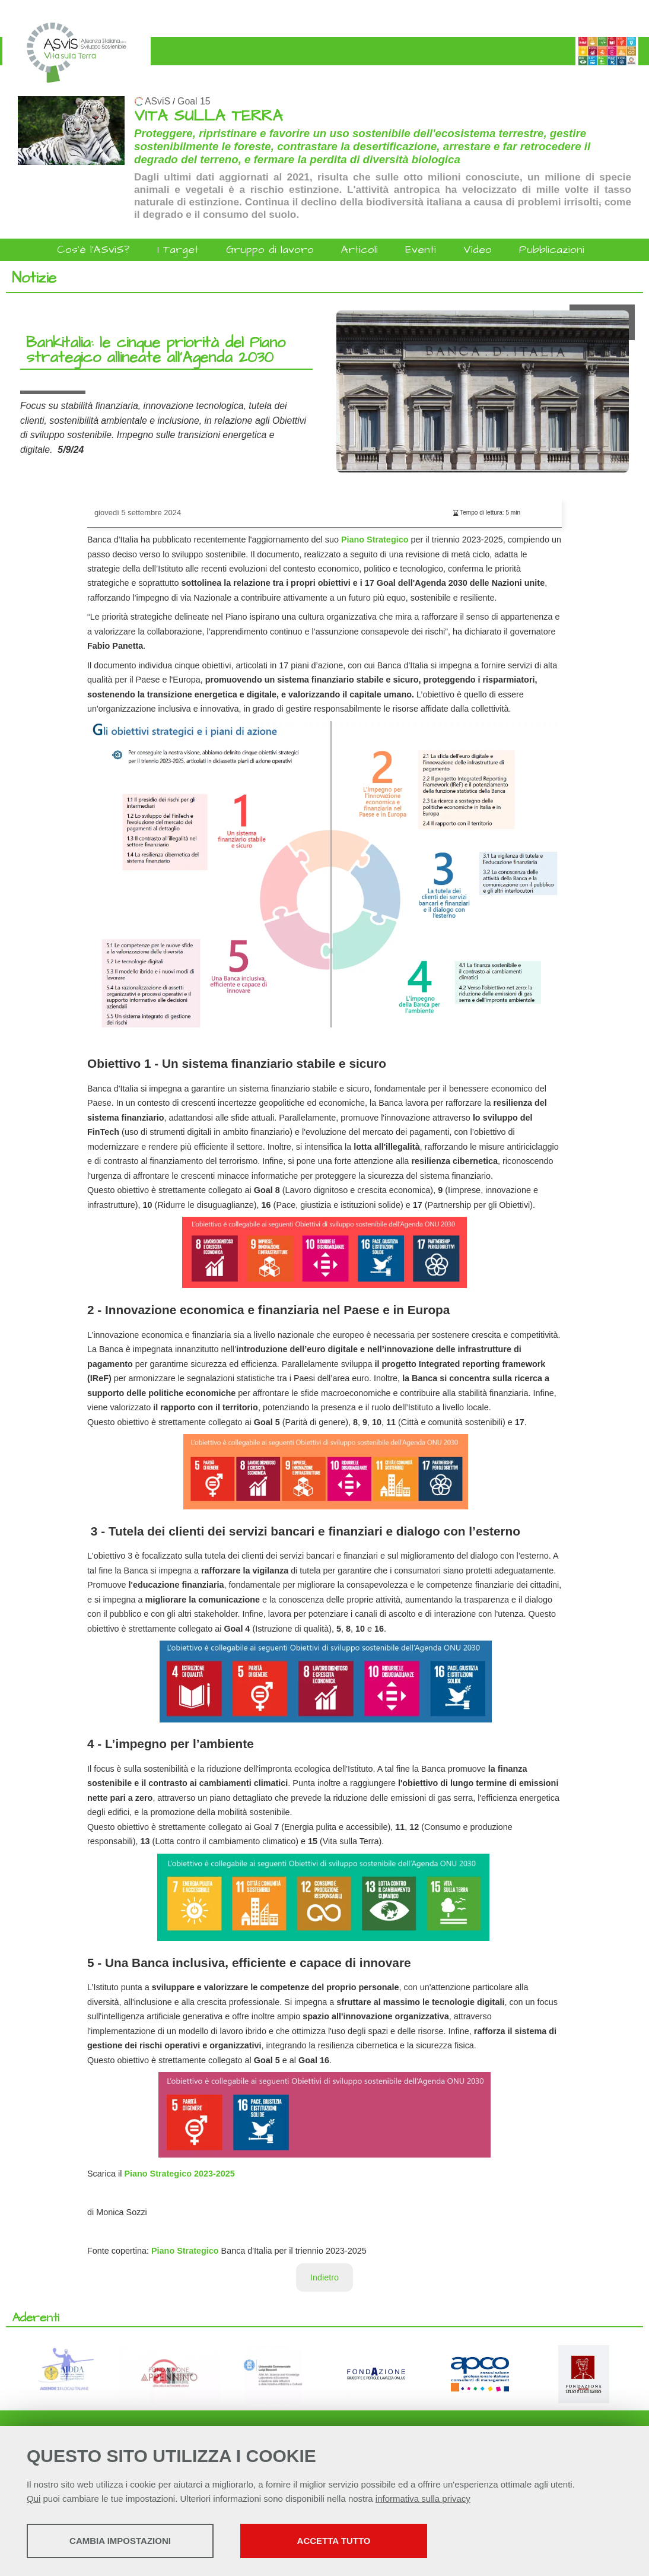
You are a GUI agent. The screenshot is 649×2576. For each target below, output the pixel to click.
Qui (33, 2498)
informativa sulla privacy (423, 2498)
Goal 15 (193, 101)
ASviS (157, 101)
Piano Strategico (375, 539)
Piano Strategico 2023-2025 (179, 2173)
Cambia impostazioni (120, 2541)
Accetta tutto (334, 2541)
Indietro (324, 2277)
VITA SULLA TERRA (208, 116)
